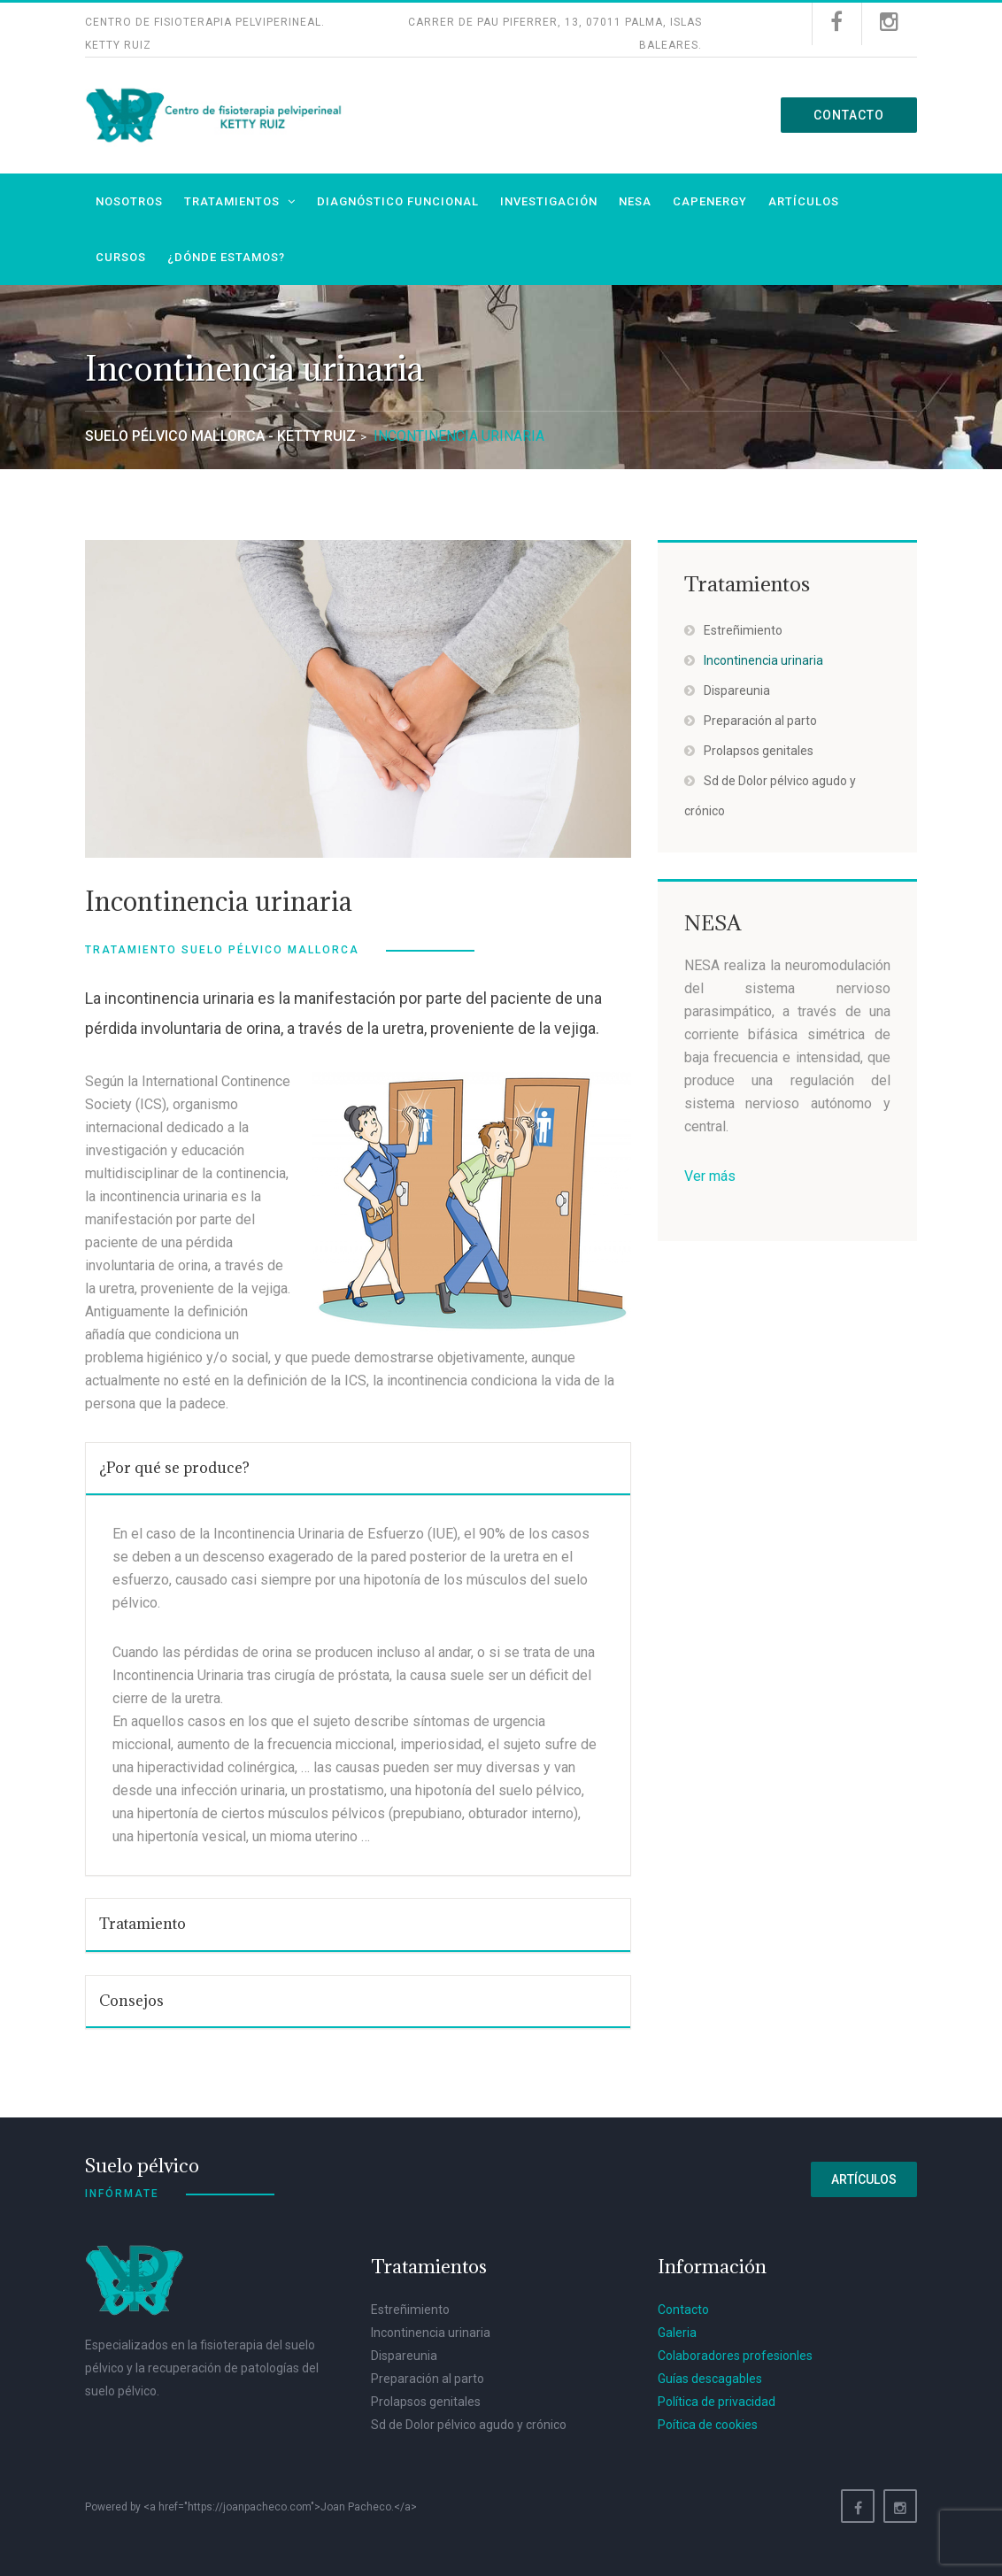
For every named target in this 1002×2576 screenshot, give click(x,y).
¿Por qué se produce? (174, 1467)
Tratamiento (142, 1923)
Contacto (848, 115)
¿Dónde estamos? (226, 257)
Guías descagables (710, 2379)
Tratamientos (232, 201)
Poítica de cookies (708, 2425)
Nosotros (129, 201)
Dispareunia (737, 690)
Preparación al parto (760, 720)
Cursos (121, 257)
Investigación (548, 201)
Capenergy (710, 201)
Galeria (677, 2332)
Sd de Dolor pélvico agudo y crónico (469, 2425)
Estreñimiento (743, 630)
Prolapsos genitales (758, 751)
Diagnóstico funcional (398, 201)
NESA (635, 201)
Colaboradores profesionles (735, 2355)
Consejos (131, 2000)
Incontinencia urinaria (763, 660)
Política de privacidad (716, 2402)
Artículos (803, 201)
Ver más (710, 1176)
